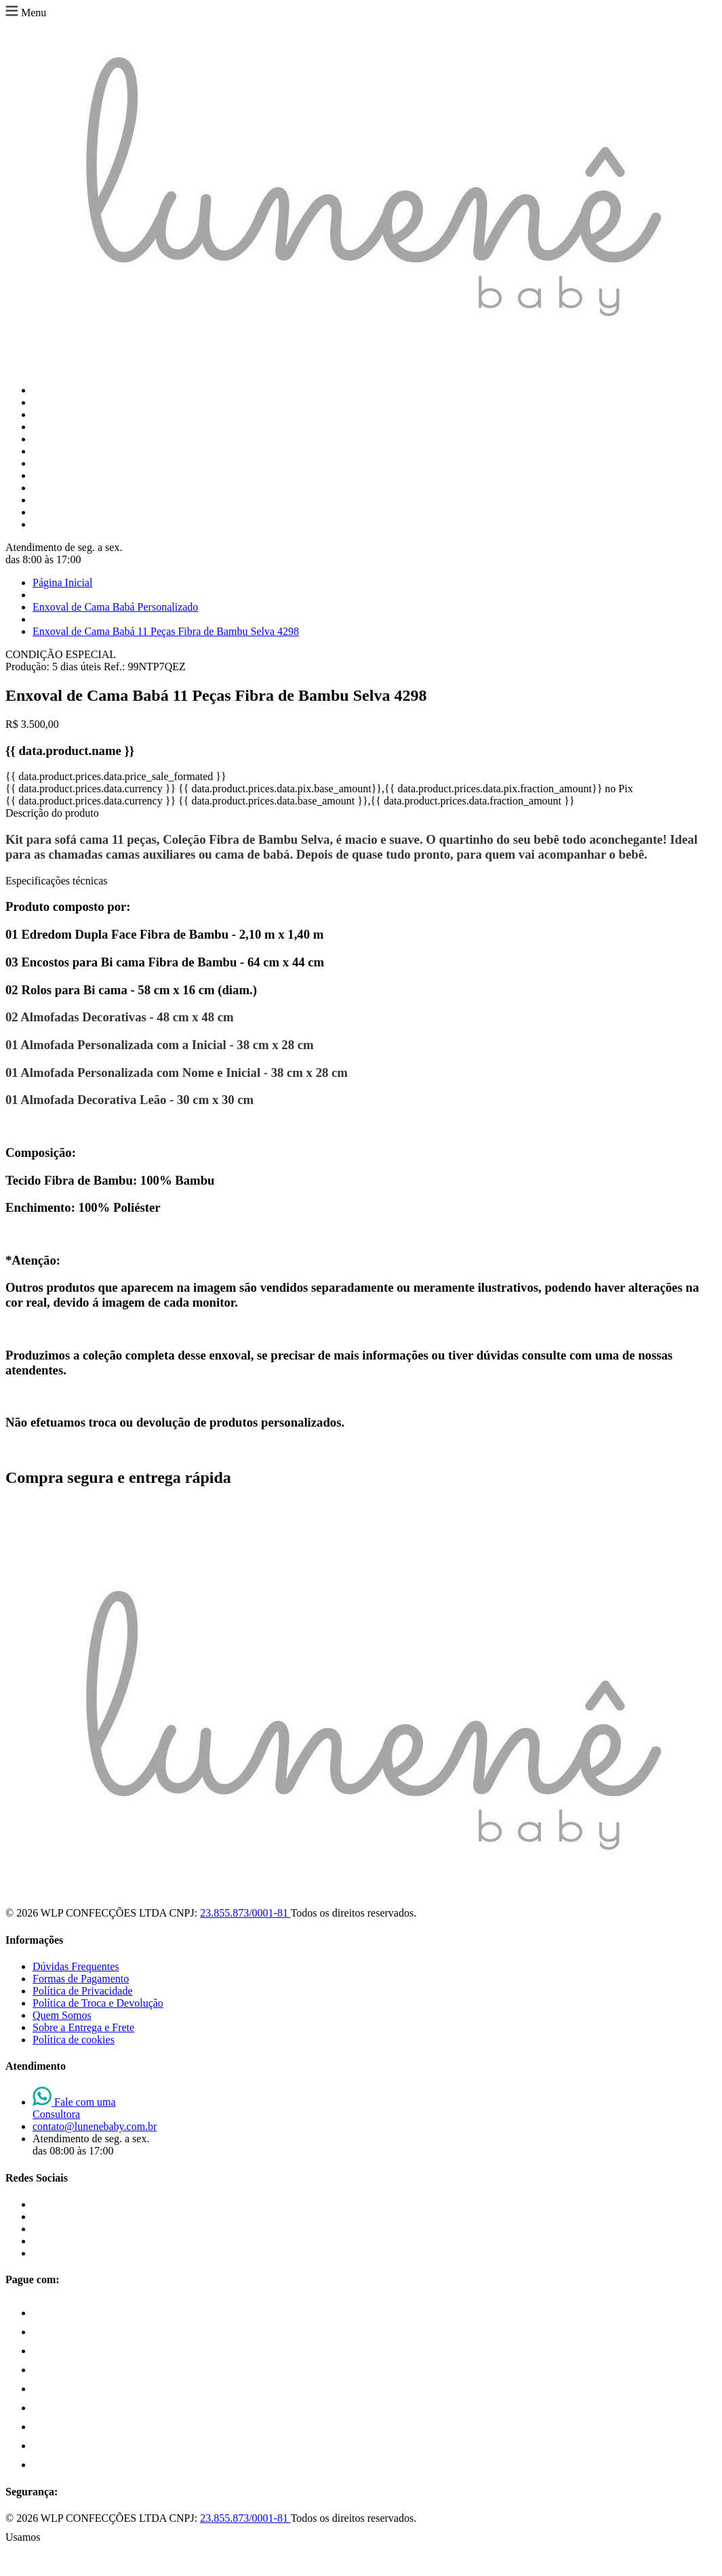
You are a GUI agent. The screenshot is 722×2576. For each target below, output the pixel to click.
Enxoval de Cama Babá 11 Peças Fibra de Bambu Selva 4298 (166, 631)
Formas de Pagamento (81, 1978)
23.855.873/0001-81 (245, 1913)
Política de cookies (74, 2039)
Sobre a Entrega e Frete (83, 2027)
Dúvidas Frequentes (76, 1966)
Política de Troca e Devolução (98, 2003)
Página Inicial (62, 582)
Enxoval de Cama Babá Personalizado (115, 607)
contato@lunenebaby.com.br (95, 2126)
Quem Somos (62, 2015)
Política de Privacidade (83, 1991)
